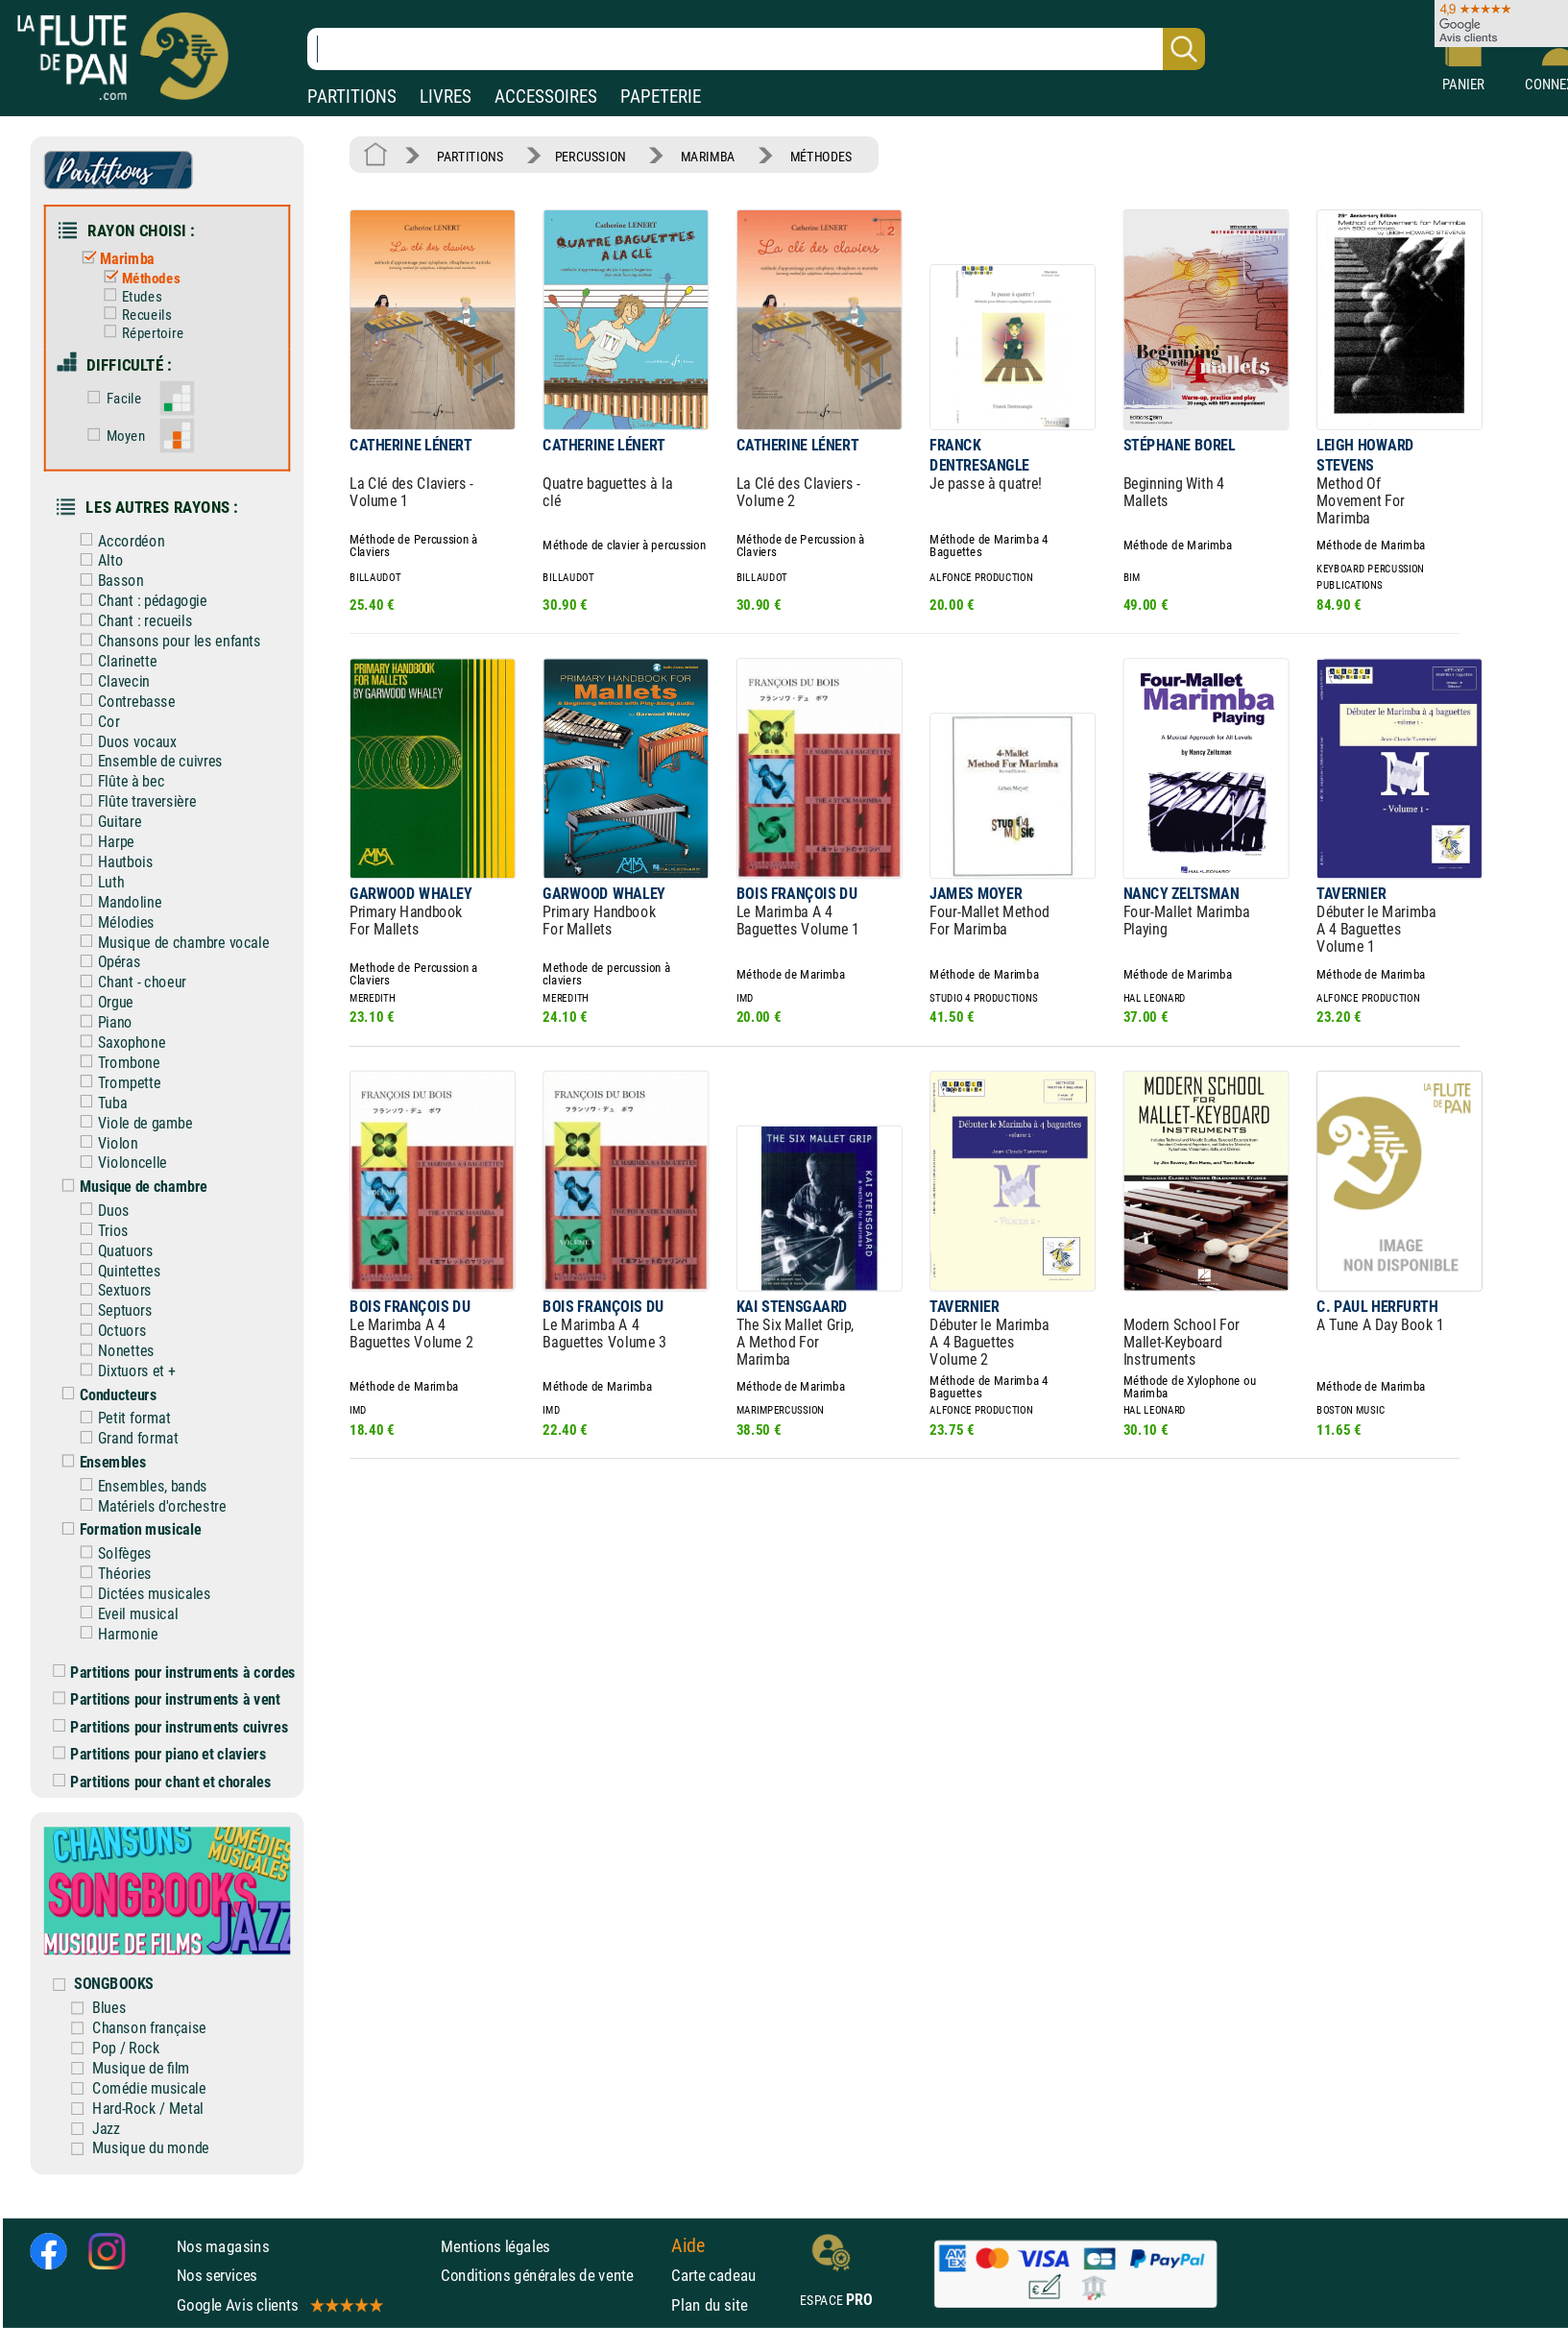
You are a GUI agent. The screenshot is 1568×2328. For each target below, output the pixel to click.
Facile (110, 398)
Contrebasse (123, 701)
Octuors (108, 1331)
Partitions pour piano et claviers (159, 1754)
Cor (95, 721)
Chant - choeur (128, 982)
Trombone (115, 1063)
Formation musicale (127, 1529)
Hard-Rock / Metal (148, 2107)
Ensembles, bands (139, 1486)
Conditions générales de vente (552, 2275)
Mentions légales (495, 2246)
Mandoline (116, 902)
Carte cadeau (713, 2275)
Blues (109, 2008)
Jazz (106, 2128)
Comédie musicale (149, 2088)
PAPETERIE (660, 96)
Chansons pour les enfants (166, 641)
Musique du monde (150, 2148)
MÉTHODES (821, 156)
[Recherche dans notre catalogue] (756, 49)
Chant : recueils (131, 621)
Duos (100, 1210)
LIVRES (445, 96)
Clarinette (114, 661)
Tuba (99, 1103)
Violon (104, 1142)
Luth (97, 882)
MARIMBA (708, 156)
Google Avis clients (279, 2305)
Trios (100, 1231)
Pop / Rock (125, 2048)
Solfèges (111, 1553)
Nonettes (112, 1351)
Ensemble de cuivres (147, 761)
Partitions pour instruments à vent (166, 1699)
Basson (107, 580)
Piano (102, 1022)
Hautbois (112, 862)
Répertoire (139, 333)
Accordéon (117, 540)
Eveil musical (124, 1614)
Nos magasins (223, 2246)
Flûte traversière (133, 801)
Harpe (102, 842)
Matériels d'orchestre (149, 1505)
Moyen (112, 436)
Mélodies (112, 921)
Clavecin (110, 681)
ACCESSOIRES (546, 96)
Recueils (133, 315)
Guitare (106, 821)
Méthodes (137, 278)
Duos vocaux (123, 741)
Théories (111, 1573)
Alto (97, 560)
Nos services (217, 2275)
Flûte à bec (117, 781)
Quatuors (112, 1250)
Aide (688, 2246)
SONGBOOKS (114, 1984)
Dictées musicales (140, 1594)
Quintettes (115, 1270)
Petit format (121, 1418)
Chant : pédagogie (139, 601)
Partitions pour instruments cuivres (170, 1726)
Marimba (114, 259)
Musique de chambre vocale (170, 942)
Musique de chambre (130, 1186)
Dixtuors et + (123, 1371)
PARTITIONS (352, 96)
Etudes (128, 296)
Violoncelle (119, 1162)
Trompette (115, 1083)
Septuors (112, 1310)
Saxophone (118, 1042)
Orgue (102, 1002)
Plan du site (709, 2305)
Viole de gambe (131, 1122)
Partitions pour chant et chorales (162, 1781)
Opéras (105, 962)
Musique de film (141, 2068)
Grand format (124, 1438)
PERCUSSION (590, 156)
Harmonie (114, 1633)
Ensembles (99, 1462)
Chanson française (149, 2028)
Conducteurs (105, 1395)
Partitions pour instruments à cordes (174, 1671)
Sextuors (111, 1290)
